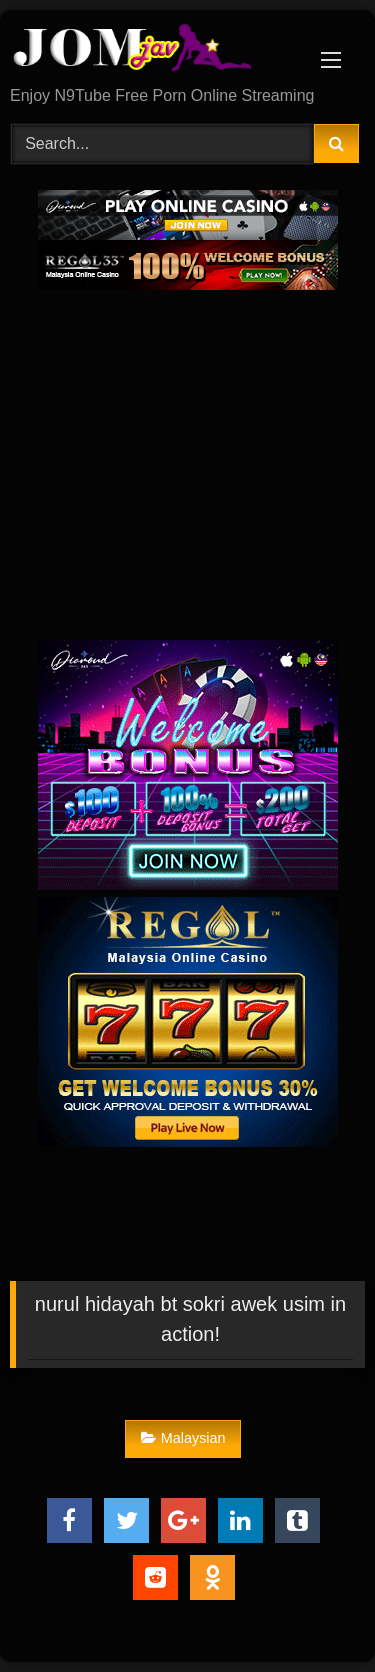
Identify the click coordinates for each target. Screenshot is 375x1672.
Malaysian (183, 1438)
